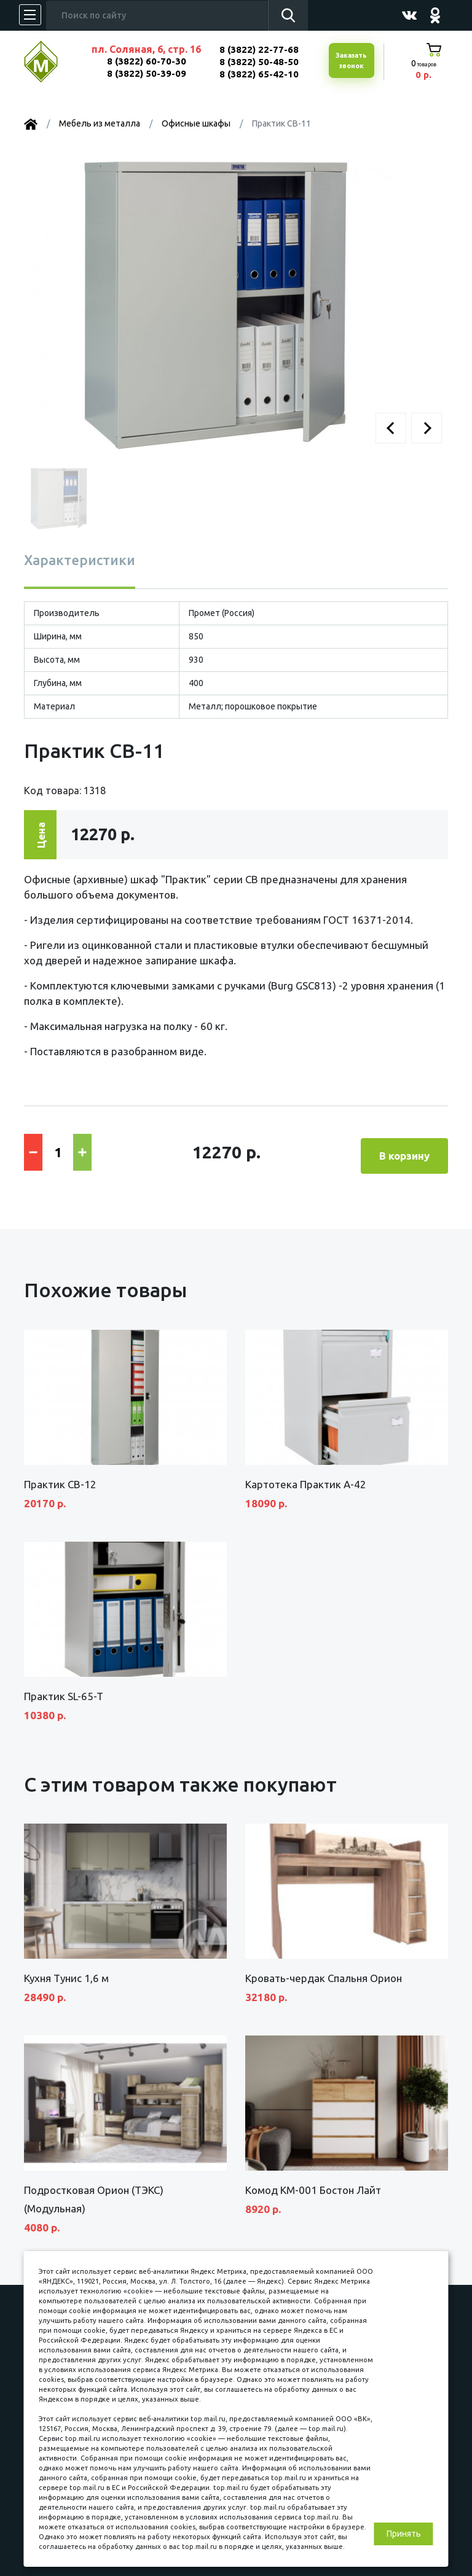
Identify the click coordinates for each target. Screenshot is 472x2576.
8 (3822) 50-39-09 (146, 73)
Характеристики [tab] (79, 560)
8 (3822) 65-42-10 (259, 74)
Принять (404, 2534)
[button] (391, 428)
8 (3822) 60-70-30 (146, 61)
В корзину (404, 1149)
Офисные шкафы (196, 123)
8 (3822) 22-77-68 (259, 49)
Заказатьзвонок (350, 61)
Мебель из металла (99, 123)
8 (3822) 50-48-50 (259, 62)
